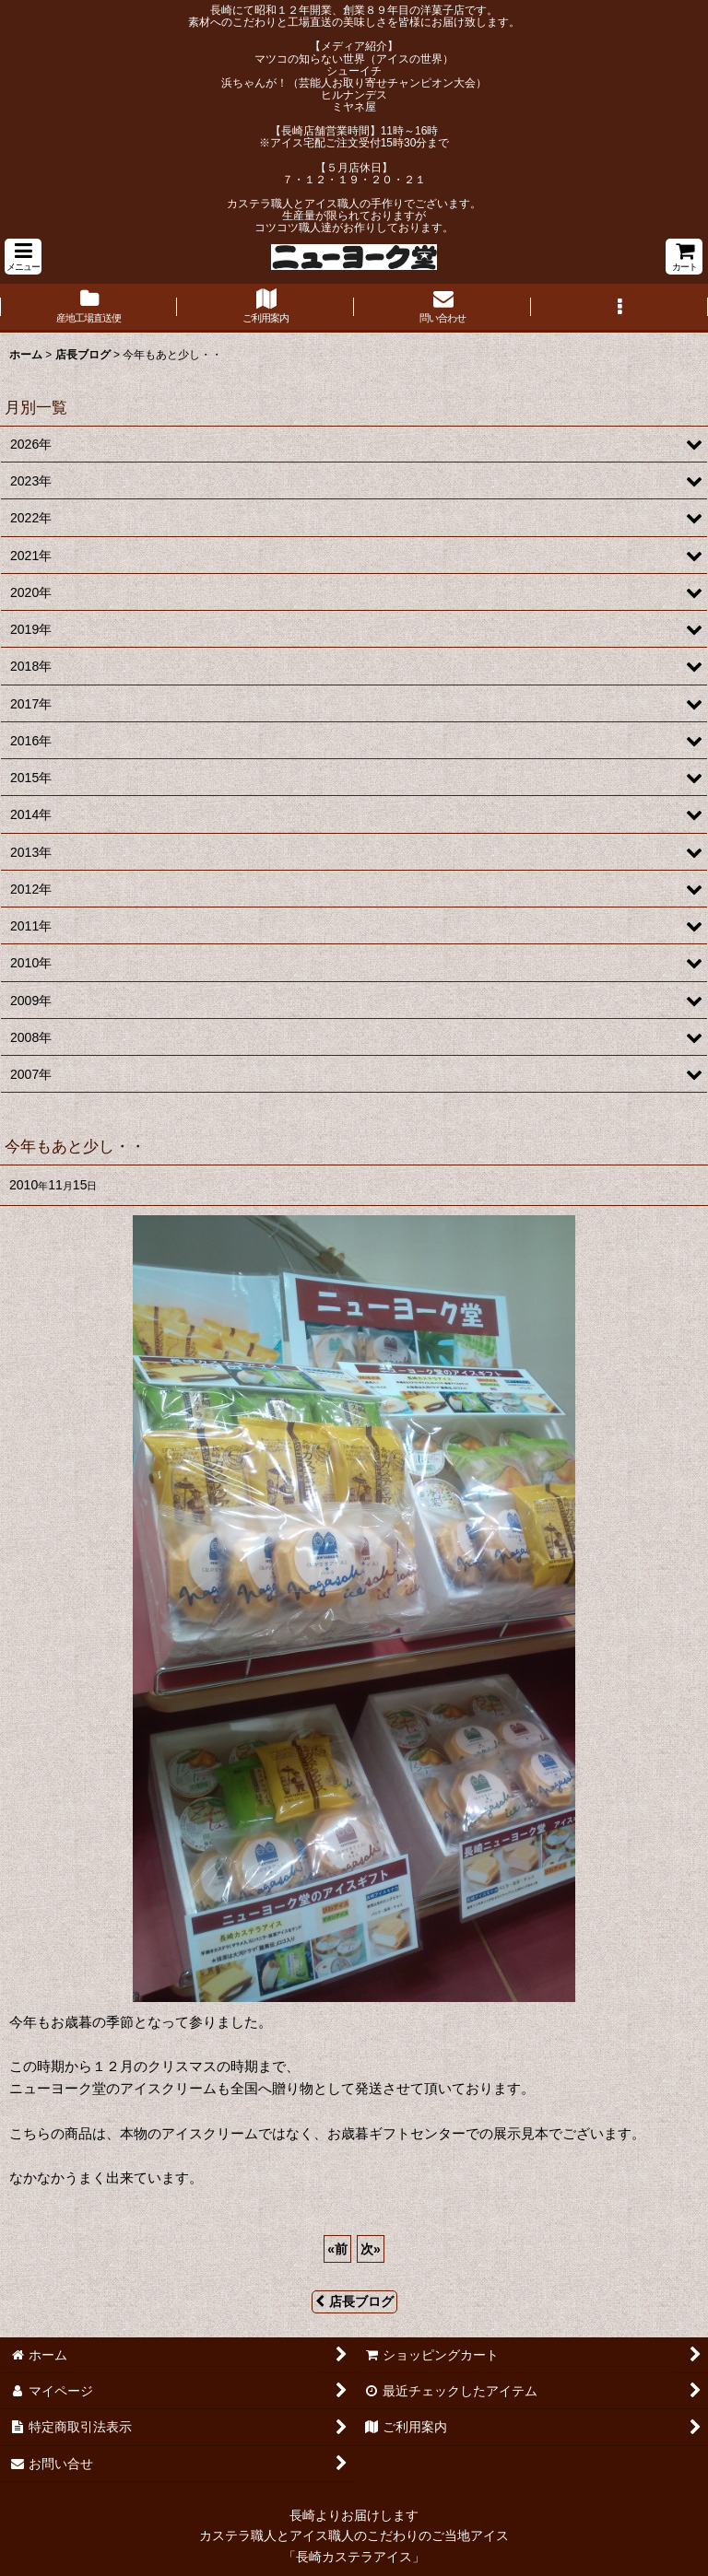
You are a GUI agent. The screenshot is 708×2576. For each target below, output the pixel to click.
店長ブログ (354, 2301)
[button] (23, 257)
